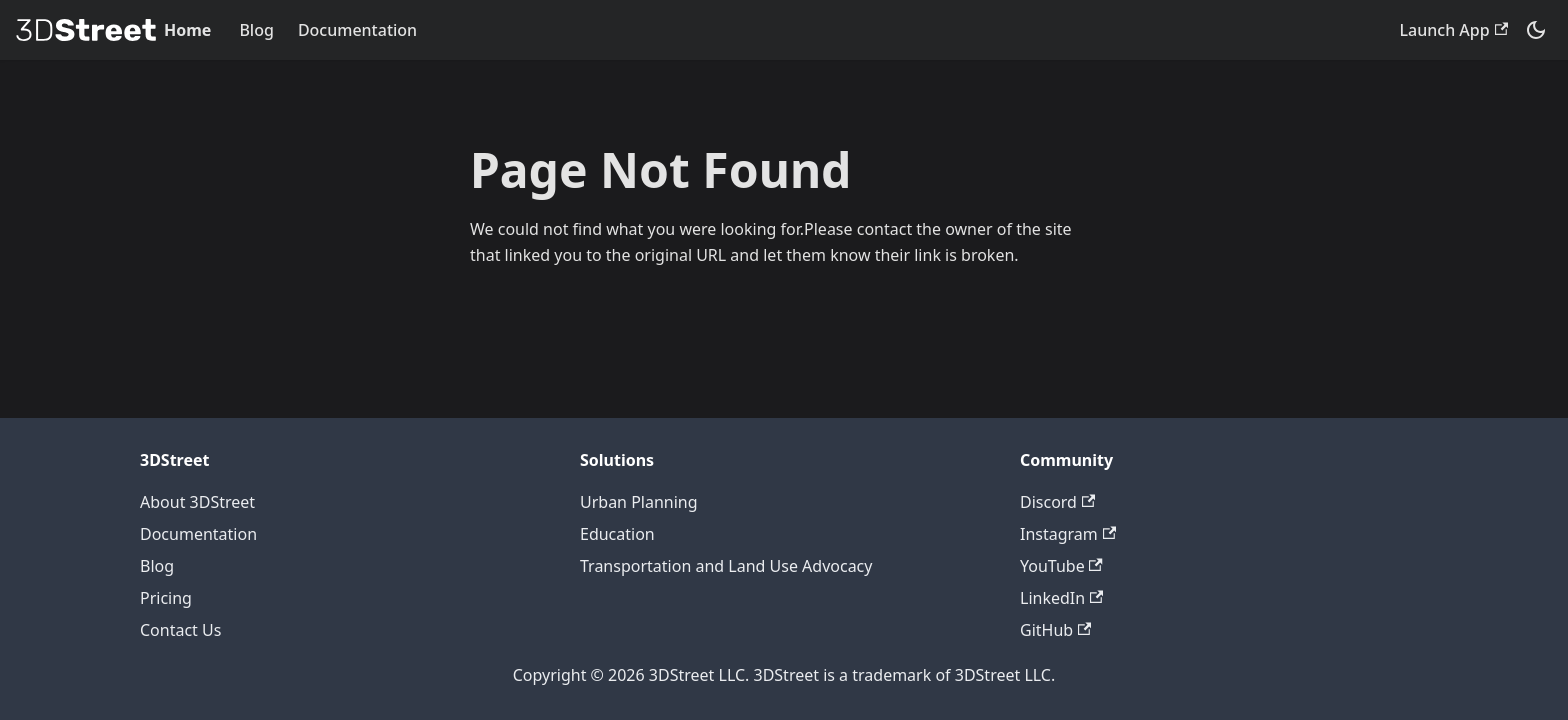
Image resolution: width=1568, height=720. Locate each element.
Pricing (166, 598)
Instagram (1068, 534)
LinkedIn (1061, 598)
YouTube (1061, 566)
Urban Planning (639, 502)
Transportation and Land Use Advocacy (726, 566)
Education (617, 534)
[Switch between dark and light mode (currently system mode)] (1536, 30)
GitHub (1055, 630)
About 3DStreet (197, 502)
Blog (256, 30)
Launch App (1454, 30)
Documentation (357, 30)
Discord (1057, 502)
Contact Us (180, 630)
